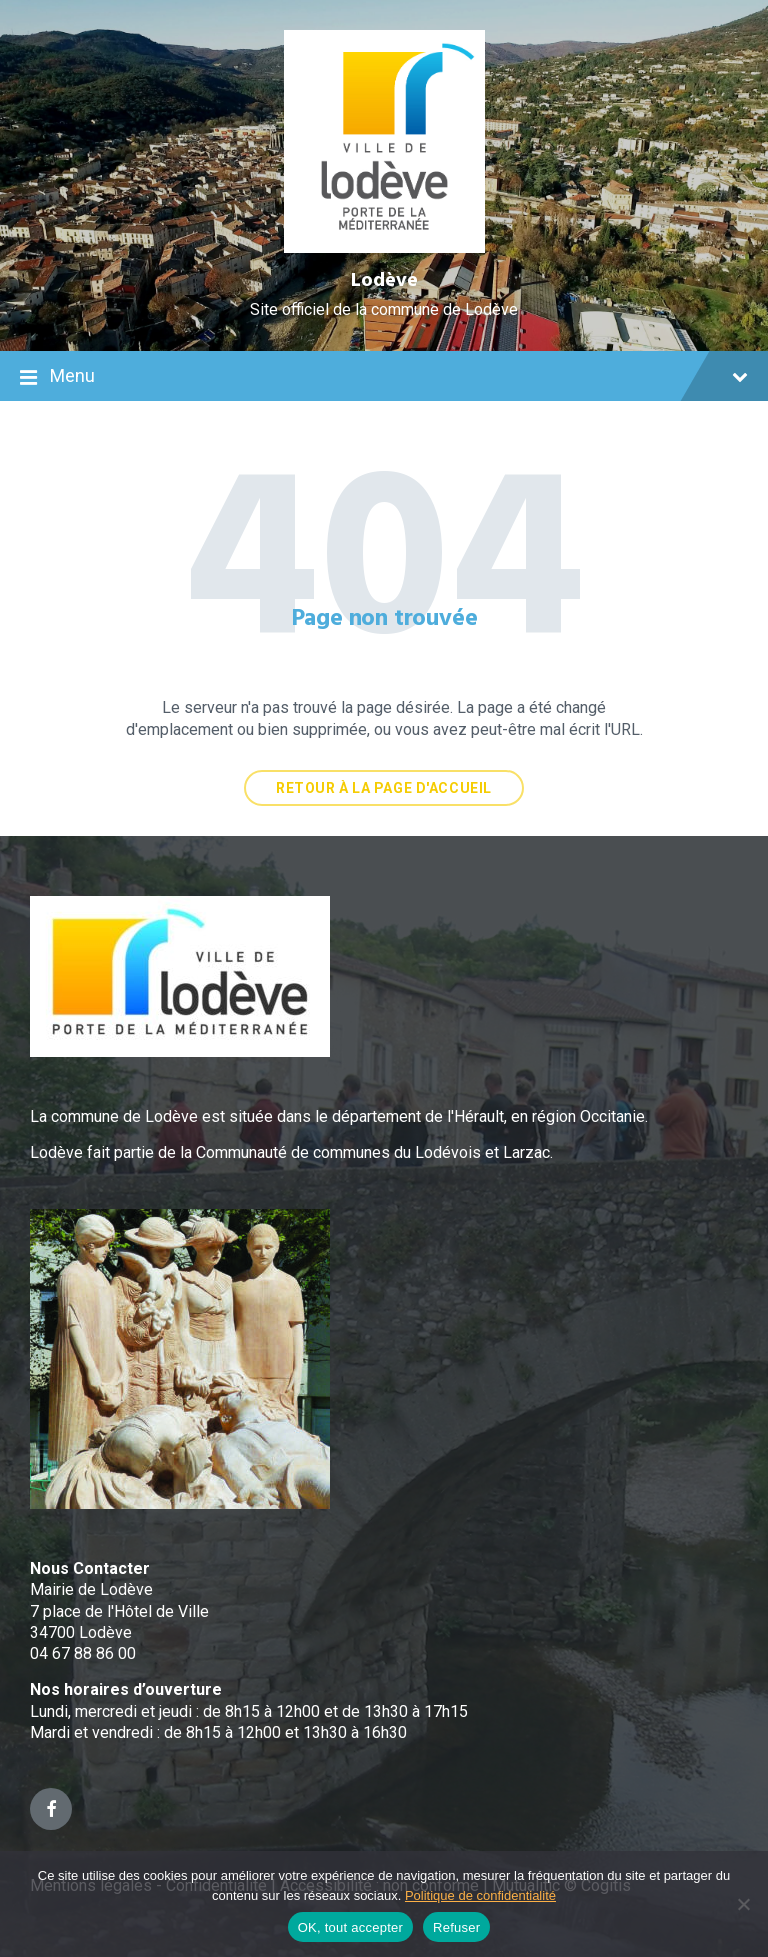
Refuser (456, 1927)
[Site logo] (384, 247)
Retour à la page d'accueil (384, 788)
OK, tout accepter (350, 1927)
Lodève (384, 281)
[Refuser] (743, 1904)
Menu (384, 378)
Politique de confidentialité (480, 1895)
